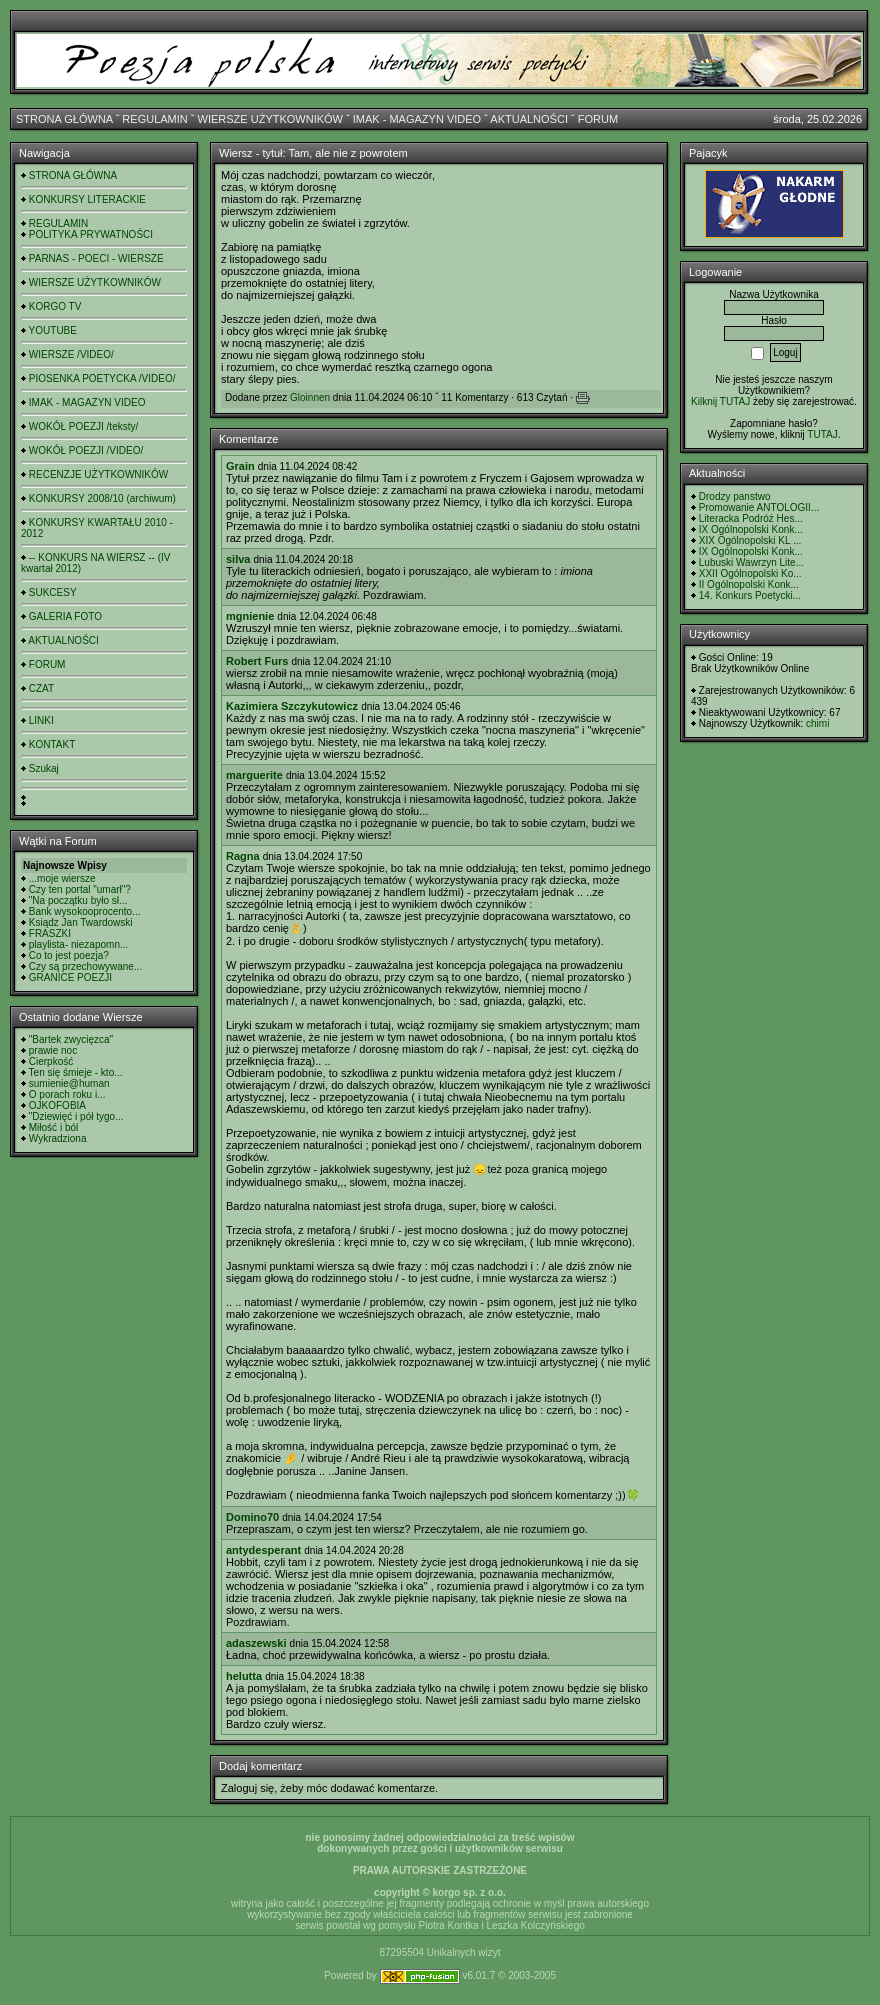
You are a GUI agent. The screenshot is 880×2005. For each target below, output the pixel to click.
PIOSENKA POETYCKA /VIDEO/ (102, 378)
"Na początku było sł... (78, 900)
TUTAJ (822, 434)
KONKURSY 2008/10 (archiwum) (102, 498)
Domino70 (252, 1517)
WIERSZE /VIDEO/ (71, 354)
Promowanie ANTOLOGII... (759, 507)
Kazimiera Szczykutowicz (292, 706)
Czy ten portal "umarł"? (80, 889)
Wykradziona (58, 1138)
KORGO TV (55, 306)
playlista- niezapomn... (79, 944)
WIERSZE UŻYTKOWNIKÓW (270, 119)
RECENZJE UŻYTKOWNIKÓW (98, 474)
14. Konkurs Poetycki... (750, 595)
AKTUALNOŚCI (529, 119)
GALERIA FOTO (65, 616)
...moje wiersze (62, 878)
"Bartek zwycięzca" (71, 1039)
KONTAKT (52, 744)
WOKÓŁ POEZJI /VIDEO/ (86, 450)
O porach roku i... (67, 1094)
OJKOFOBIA (57, 1105)
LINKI (41, 720)
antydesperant (263, 1550)
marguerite (254, 775)
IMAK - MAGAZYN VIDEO (417, 119)
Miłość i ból (53, 1127)
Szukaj (44, 768)
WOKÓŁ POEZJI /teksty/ (83, 426)
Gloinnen (310, 397)
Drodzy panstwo (735, 496)
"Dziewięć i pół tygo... (76, 1116)
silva (238, 559)
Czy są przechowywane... (85, 966)
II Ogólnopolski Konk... (749, 584)
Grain (240, 466)
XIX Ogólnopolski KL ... (750, 540)
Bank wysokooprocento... (85, 911)
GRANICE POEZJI (70, 977)
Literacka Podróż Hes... (751, 518)
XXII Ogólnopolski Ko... (750, 573)
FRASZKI (50, 933)
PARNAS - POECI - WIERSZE (96, 258)
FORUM (598, 119)
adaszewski (256, 1643)
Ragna (243, 856)
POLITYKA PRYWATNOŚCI (91, 234)
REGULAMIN (154, 119)
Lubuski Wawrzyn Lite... (751, 562)
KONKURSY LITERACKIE (87, 199)
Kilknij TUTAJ (720, 401)
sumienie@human (69, 1083)
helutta (244, 1676)
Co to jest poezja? (69, 955)
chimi (817, 723)
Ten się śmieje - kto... (76, 1072)
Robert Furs (257, 661)
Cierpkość (51, 1061)
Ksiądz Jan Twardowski (81, 922)
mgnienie (250, 616)
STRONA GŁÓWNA (64, 119)
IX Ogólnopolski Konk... (751, 529)
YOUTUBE (53, 330)
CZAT (41, 688)
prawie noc (53, 1050)
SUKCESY (53, 592)
